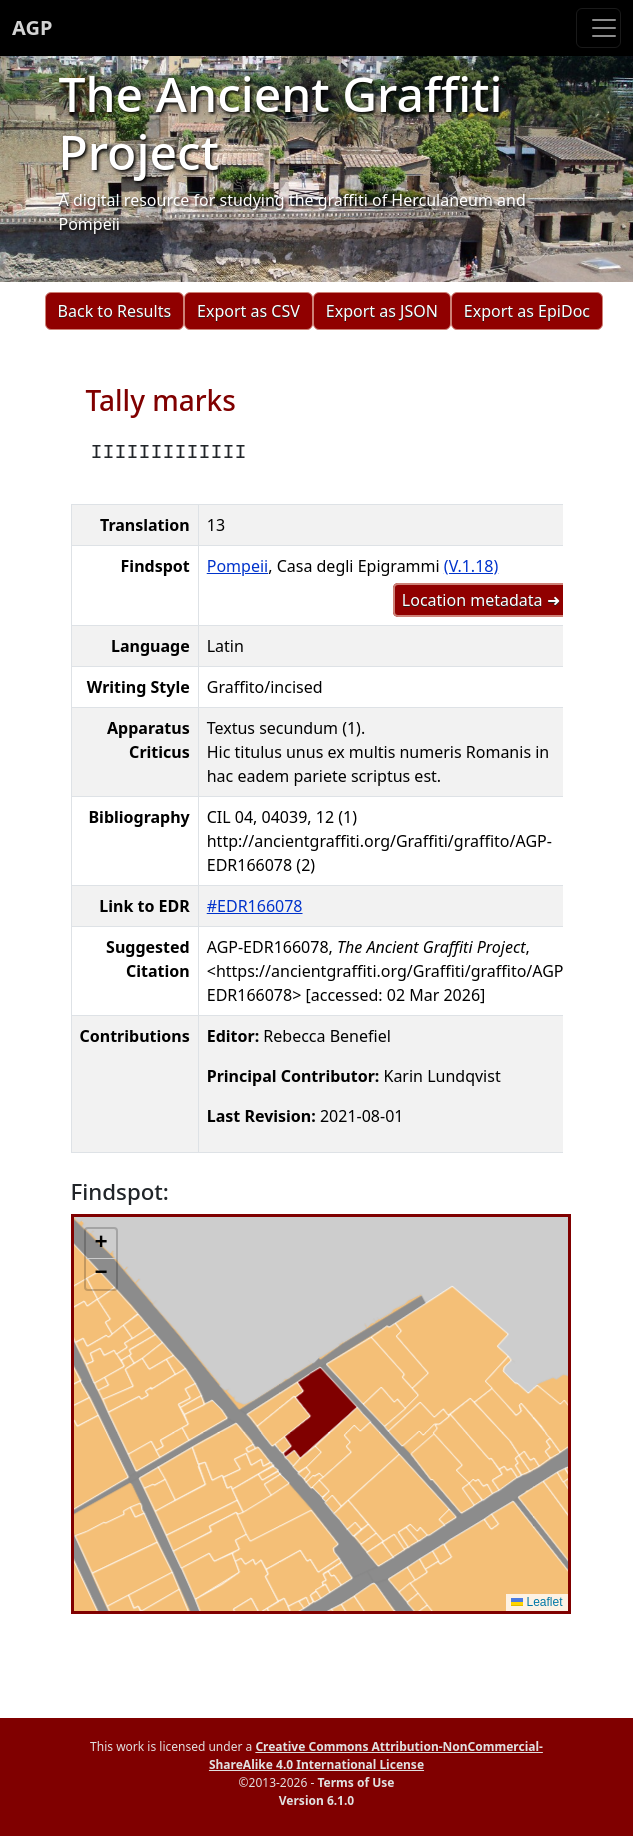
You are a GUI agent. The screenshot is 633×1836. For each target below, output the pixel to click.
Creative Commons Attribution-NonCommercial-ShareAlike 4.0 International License (376, 1755)
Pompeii (237, 566)
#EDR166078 (255, 906)
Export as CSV (248, 311)
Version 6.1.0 (316, 1800)
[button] (101, 1244)
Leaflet (536, 1602)
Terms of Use (355, 1782)
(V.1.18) (471, 566)
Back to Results (114, 311)
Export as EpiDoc (527, 311)
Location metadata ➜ (481, 600)
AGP (32, 27)
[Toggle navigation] (598, 28)
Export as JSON (382, 311)
